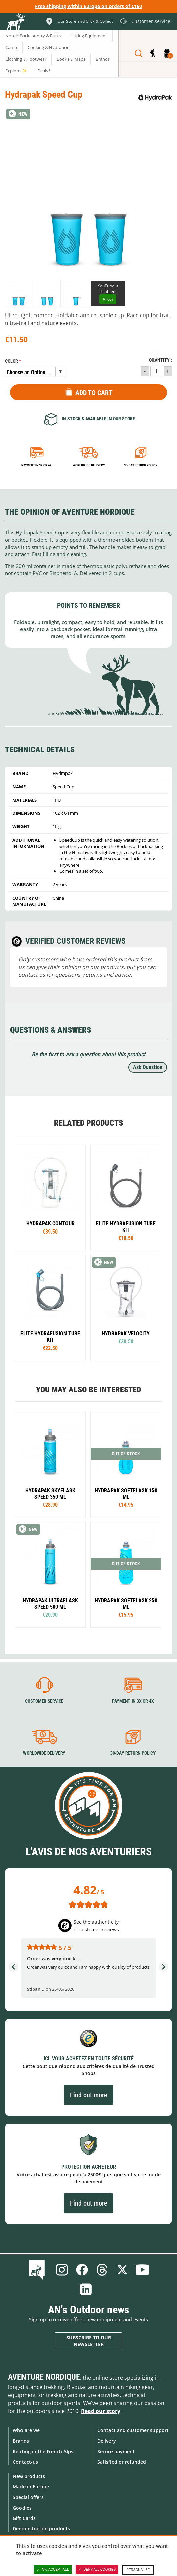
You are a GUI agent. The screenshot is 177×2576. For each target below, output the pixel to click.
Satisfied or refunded (121, 2462)
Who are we (26, 2430)
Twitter (122, 2269)
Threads (102, 2269)
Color (11, 361)
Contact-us (25, 2462)
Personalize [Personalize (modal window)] (138, 2570)
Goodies (22, 2508)
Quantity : (160, 360)
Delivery (106, 2441)
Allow (108, 299)
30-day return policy (140, 465)
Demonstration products (41, 2528)
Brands (21, 2441)
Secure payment (116, 2451)
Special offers (28, 2497)
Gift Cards (24, 2518)
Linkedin (86, 2289)
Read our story (100, 2411)
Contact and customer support (133, 2430)
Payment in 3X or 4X (133, 1701)
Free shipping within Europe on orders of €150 (88, 6)
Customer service (44, 1701)
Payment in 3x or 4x (36, 465)
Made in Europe (31, 2486)
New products (29, 2476)
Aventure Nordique (44, 2377)
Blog (38, 2269)
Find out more (88, 2095)
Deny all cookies (97, 2570)
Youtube (142, 2269)
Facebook (82, 2269)
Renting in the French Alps (43, 2451)
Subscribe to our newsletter (88, 2340)
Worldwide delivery (89, 465)
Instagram (62, 2269)
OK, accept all (53, 2570)
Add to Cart (94, 393)
